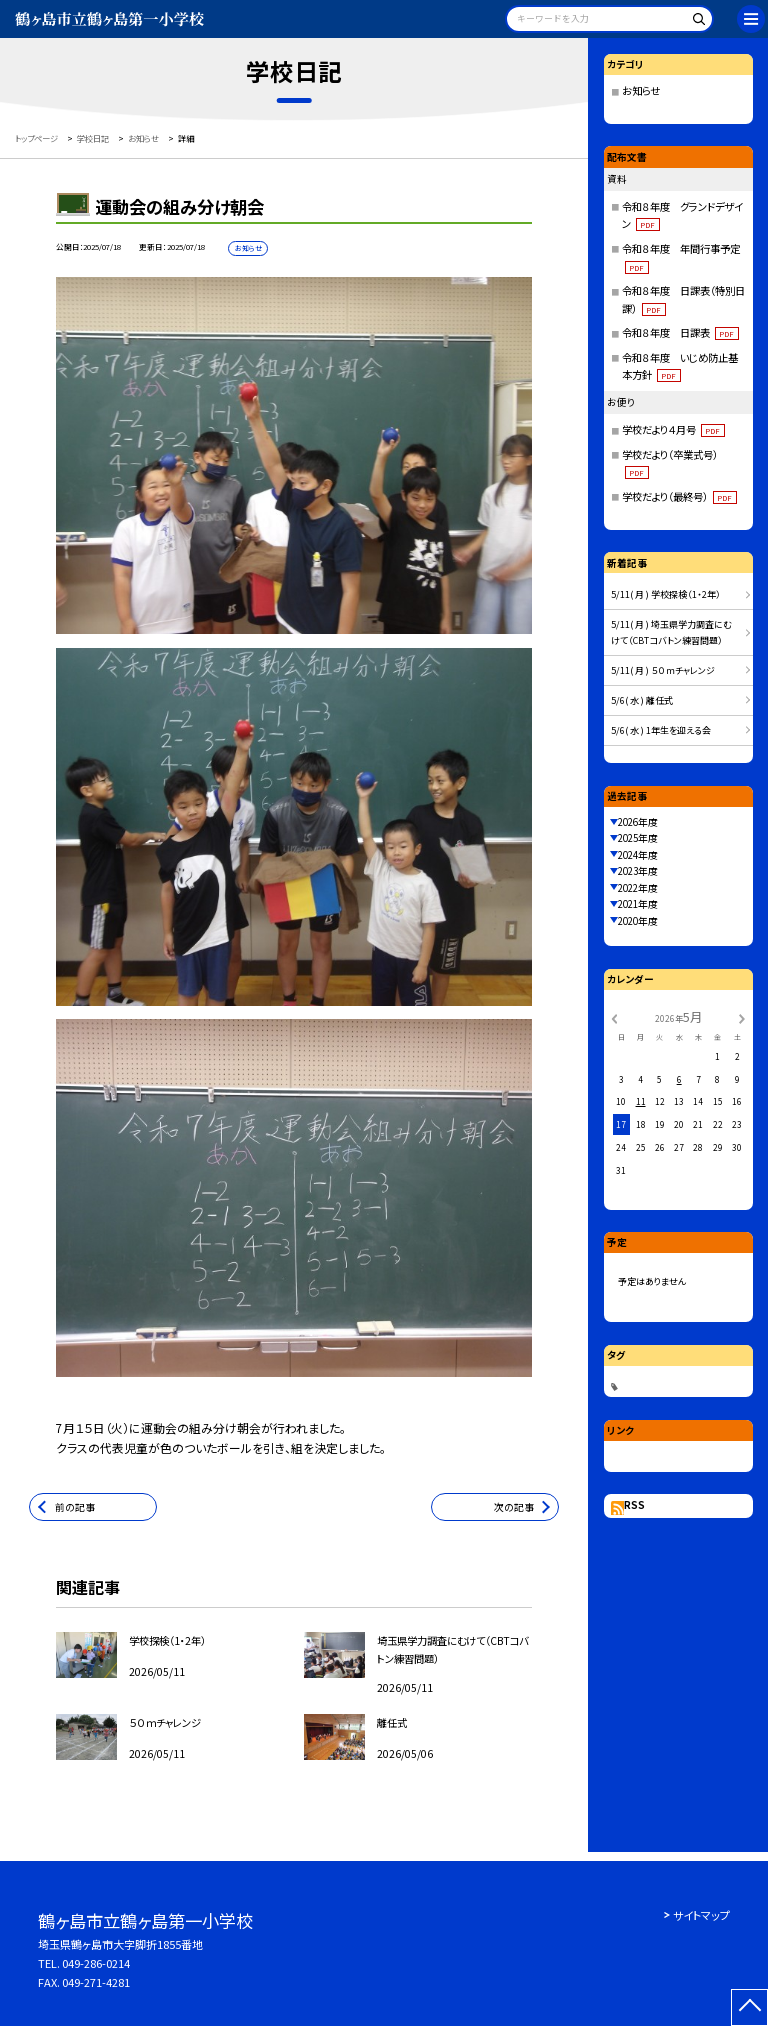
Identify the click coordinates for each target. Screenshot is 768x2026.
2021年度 (638, 904)
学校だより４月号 (673, 429)
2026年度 (638, 822)
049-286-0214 (96, 1963)
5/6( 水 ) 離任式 (642, 700)
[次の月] (742, 1018)
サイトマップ (701, 1915)
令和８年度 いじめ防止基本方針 (680, 366)
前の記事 (75, 1507)
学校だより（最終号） (679, 496)
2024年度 (638, 855)
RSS (634, 1505)
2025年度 (638, 838)
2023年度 (638, 871)
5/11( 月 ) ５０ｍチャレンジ (663, 670)
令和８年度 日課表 (680, 332)
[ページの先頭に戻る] (749, 2007)
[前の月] (614, 1018)
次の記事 (514, 1507)
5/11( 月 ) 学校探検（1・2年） (666, 594)
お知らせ (641, 90)
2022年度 (638, 888)
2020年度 (638, 921)
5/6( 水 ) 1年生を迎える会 (661, 730)
